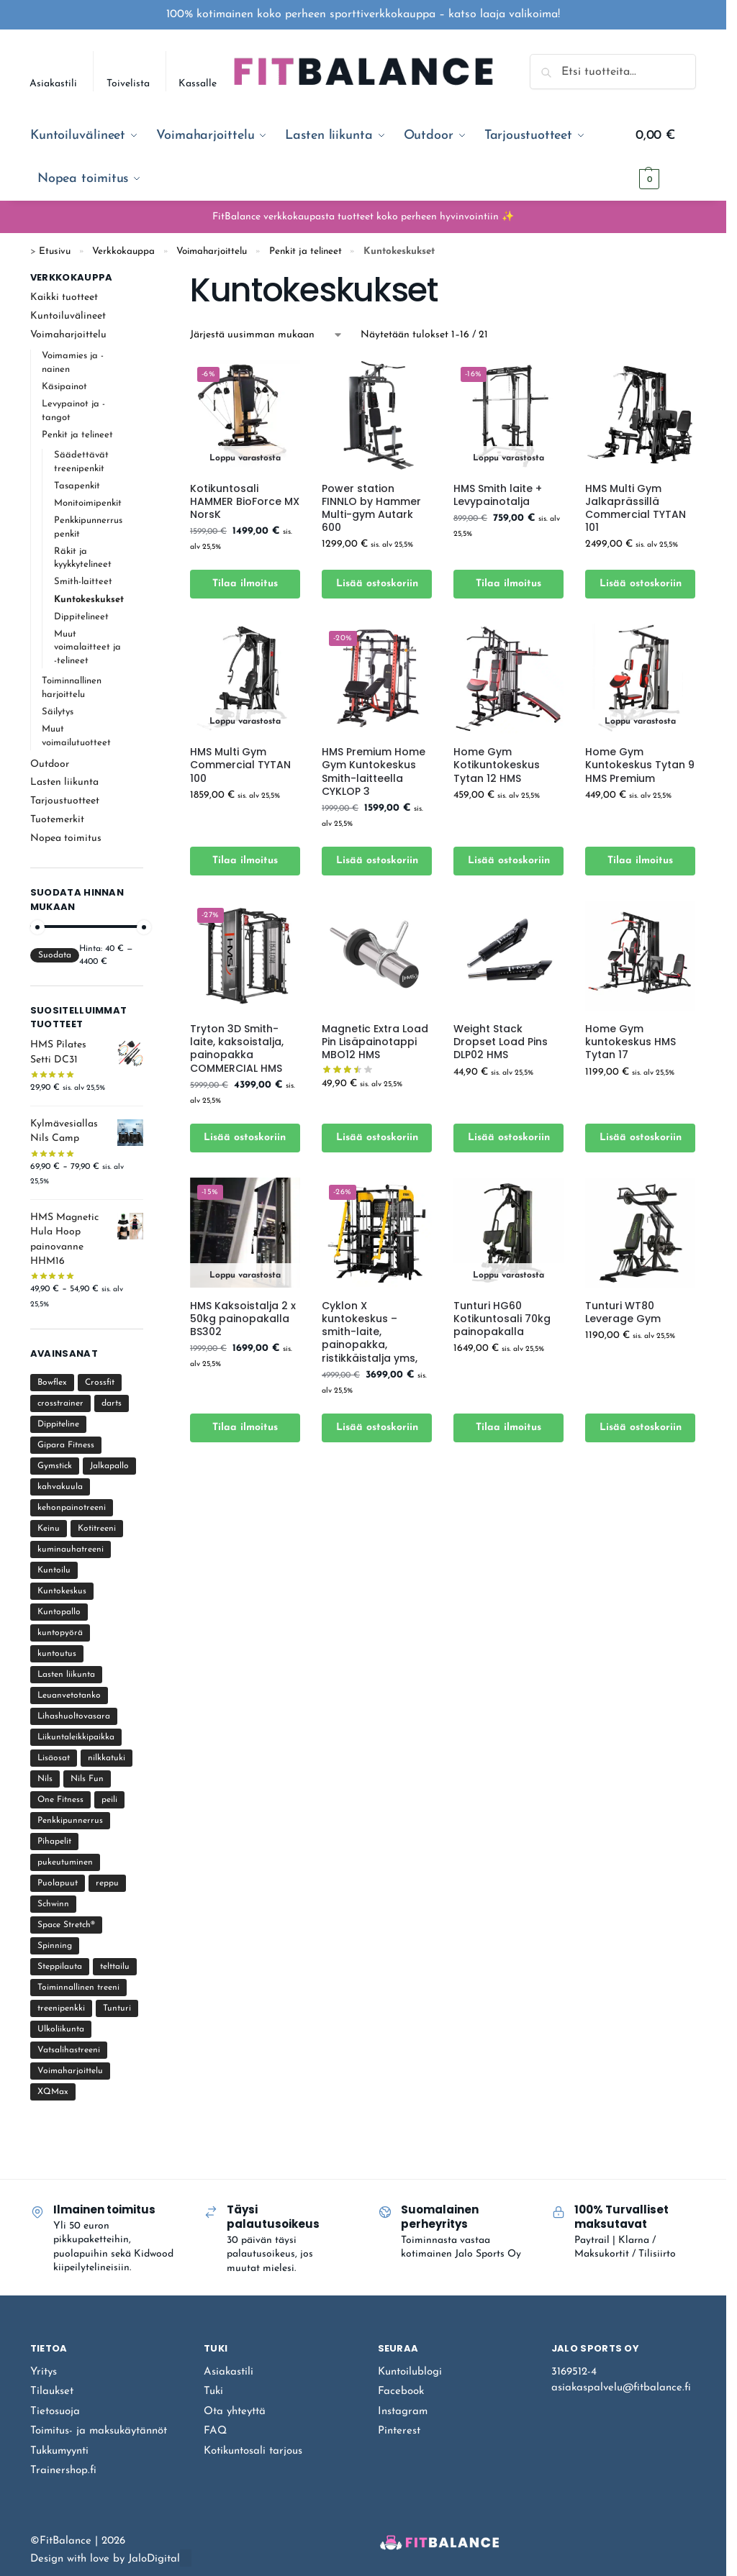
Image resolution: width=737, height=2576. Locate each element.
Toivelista (128, 83)
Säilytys (57, 711)
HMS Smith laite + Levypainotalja (497, 495)
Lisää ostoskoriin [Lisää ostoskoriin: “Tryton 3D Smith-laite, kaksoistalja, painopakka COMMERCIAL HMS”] (245, 1137)
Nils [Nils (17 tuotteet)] (45, 1779)
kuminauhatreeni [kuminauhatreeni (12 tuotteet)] (70, 1549)
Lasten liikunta (64, 782)
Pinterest (399, 2431)
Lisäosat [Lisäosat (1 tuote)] (53, 1758)
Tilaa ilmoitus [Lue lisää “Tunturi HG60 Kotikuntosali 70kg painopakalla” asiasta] (508, 1427)
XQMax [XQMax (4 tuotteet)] (52, 2092)
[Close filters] (147, 279)
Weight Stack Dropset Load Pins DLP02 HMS (500, 1042)
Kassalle (197, 83)
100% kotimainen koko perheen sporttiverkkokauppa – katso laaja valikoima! (363, 14)
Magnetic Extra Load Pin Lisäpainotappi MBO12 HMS (375, 1042)
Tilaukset (51, 2391)
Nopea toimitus (65, 838)
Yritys (43, 2372)
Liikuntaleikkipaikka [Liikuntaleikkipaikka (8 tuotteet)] (75, 1737)
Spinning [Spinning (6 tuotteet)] (54, 1946)
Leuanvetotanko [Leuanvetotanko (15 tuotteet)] (69, 1695)
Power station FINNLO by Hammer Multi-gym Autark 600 (371, 508)
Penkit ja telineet (305, 251)
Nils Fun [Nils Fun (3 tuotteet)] (87, 1779)
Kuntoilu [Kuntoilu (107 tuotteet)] (54, 1570)
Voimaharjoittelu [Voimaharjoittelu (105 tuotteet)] (70, 2071)
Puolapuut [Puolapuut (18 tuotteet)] (57, 1883)
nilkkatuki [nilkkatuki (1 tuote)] (106, 1758)
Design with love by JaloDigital (105, 2559)
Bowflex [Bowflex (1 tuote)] (52, 1382)
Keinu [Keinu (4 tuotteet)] (48, 1528)
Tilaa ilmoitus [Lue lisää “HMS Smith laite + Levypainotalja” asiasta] (508, 583)
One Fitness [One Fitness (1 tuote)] (60, 1800)
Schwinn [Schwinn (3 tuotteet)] (53, 1904)
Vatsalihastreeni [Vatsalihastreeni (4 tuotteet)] (68, 2050)
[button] (666, 157)
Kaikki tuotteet (64, 297)
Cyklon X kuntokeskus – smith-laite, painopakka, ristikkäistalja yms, (369, 1332)
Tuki (213, 2391)
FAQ (215, 2431)
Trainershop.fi (63, 2470)
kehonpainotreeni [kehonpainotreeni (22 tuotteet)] (71, 1507)
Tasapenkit (77, 486)
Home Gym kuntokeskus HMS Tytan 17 (630, 1042)
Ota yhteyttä (235, 2411)
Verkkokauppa (123, 251)
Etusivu (55, 251)
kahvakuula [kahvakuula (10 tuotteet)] (60, 1487)
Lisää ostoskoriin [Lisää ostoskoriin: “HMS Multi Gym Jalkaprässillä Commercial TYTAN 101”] (641, 583)
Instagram (403, 2411)
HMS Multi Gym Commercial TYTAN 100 (240, 765)
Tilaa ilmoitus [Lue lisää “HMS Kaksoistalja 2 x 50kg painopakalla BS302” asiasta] (245, 1427)
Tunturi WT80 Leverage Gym (623, 1312)
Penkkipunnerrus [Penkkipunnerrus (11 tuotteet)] (70, 1820)
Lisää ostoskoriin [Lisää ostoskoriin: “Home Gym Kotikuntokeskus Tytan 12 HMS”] (509, 860)
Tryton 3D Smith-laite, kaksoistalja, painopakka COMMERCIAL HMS (237, 1048)
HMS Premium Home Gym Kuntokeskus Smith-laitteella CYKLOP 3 (373, 771)
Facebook (401, 2391)
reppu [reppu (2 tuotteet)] (107, 1883)
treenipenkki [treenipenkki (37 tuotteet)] (61, 2008)
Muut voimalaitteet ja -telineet (87, 647)
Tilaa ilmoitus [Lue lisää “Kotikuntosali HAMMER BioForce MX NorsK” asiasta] (245, 583)
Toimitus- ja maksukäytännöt (98, 2431)
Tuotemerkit (57, 819)
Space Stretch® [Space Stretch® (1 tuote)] (66, 1925)
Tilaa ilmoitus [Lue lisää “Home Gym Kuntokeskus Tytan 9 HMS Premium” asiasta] (640, 860)
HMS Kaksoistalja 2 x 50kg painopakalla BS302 (243, 1319)
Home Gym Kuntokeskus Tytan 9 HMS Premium (640, 765)
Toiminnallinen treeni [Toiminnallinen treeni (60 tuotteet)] (78, 1987)
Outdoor (49, 764)
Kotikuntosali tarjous (253, 2451)
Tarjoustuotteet (64, 801)
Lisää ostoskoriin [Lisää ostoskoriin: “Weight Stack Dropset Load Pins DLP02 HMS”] (509, 1137)
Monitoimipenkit (88, 503)
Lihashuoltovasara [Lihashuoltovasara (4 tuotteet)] (73, 1716)
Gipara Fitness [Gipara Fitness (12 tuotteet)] (65, 1445)
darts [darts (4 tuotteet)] (111, 1403)
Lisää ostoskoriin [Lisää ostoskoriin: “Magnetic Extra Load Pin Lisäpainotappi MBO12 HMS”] (377, 1137)
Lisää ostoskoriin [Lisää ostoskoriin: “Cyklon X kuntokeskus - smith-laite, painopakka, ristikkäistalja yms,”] (377, 1427)
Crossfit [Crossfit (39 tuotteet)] (99, 1382)
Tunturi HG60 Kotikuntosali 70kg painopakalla (502, 1319)
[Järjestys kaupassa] (266, 334)
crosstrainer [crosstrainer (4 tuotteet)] (60, 1403)
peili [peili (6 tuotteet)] (109, 1800)
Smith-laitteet (83, 581)
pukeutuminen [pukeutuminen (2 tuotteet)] (65, 1862)
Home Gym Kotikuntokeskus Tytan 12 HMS (496, 765)
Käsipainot (64, 386)
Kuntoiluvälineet (68, 316)
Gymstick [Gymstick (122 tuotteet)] (54, 1466)
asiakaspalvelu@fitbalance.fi (621, 2387)
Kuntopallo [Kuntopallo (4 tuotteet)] (59, 1612)
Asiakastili (53, 83)
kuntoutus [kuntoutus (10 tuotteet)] (56, 1653)
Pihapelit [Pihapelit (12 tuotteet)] (54, 1841)
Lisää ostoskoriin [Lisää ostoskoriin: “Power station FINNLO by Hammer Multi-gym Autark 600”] (377, 583)
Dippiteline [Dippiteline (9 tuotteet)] (58, 1424)
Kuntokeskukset (89, 599)
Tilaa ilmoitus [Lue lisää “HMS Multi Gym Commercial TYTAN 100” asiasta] (245, 860)
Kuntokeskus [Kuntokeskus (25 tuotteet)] (61, 1591)
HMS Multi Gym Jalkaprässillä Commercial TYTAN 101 (635, 508)
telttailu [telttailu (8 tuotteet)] (115, 1966)
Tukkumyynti (59, 2451)
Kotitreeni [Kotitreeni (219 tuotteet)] (97, 1528)
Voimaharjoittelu (211, 251)
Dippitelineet (81, 617)
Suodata (54, 955)
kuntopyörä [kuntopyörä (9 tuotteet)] (60, 1633)
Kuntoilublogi (410, 2372)
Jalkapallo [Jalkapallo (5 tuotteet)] (109, 1466)
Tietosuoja (55, 2411)
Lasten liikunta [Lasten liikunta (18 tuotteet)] (66, 1674)
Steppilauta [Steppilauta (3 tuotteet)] (59, 1966)
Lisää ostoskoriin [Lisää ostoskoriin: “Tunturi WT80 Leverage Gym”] (641, 1427)
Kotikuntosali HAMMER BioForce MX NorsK (244, 502)
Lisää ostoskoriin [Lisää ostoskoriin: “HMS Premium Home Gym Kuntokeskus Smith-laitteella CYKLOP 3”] (377, 860)
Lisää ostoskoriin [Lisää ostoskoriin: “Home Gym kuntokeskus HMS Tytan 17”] (641, 1137)
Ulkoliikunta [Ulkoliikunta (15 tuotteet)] (60, 2029)
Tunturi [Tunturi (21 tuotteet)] (117, 2008)
